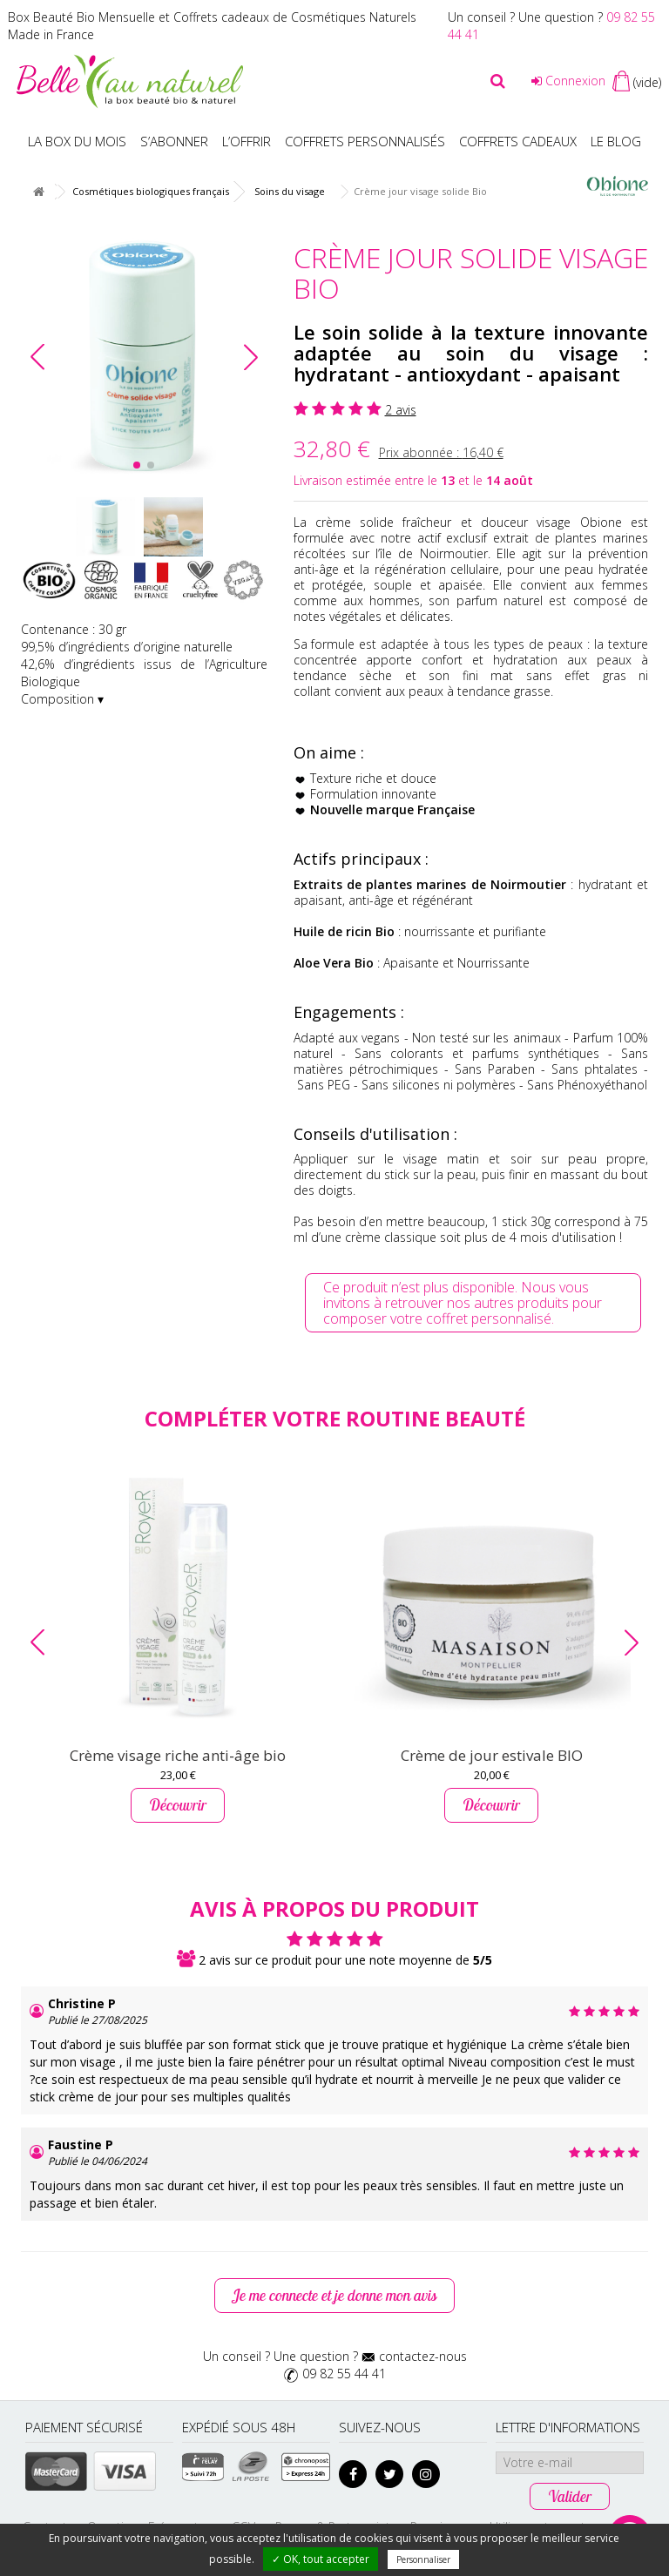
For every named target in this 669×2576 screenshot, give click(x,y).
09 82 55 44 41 (344, 2373)
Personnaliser (423, 2559)
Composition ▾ (62, 699)
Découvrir (177, 1805)
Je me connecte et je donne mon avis (334, 2295)
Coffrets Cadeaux (518, 141)
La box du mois (77, 141)
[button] (251, 357)
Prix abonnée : (441, 452)
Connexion (568, 80)
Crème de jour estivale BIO (492, 1755)
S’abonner (174, 141)
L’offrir (246, 141)
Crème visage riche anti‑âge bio (178, 1755)
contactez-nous (423, 2356)
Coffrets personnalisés (365, 141)
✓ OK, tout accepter (320, 2559)
